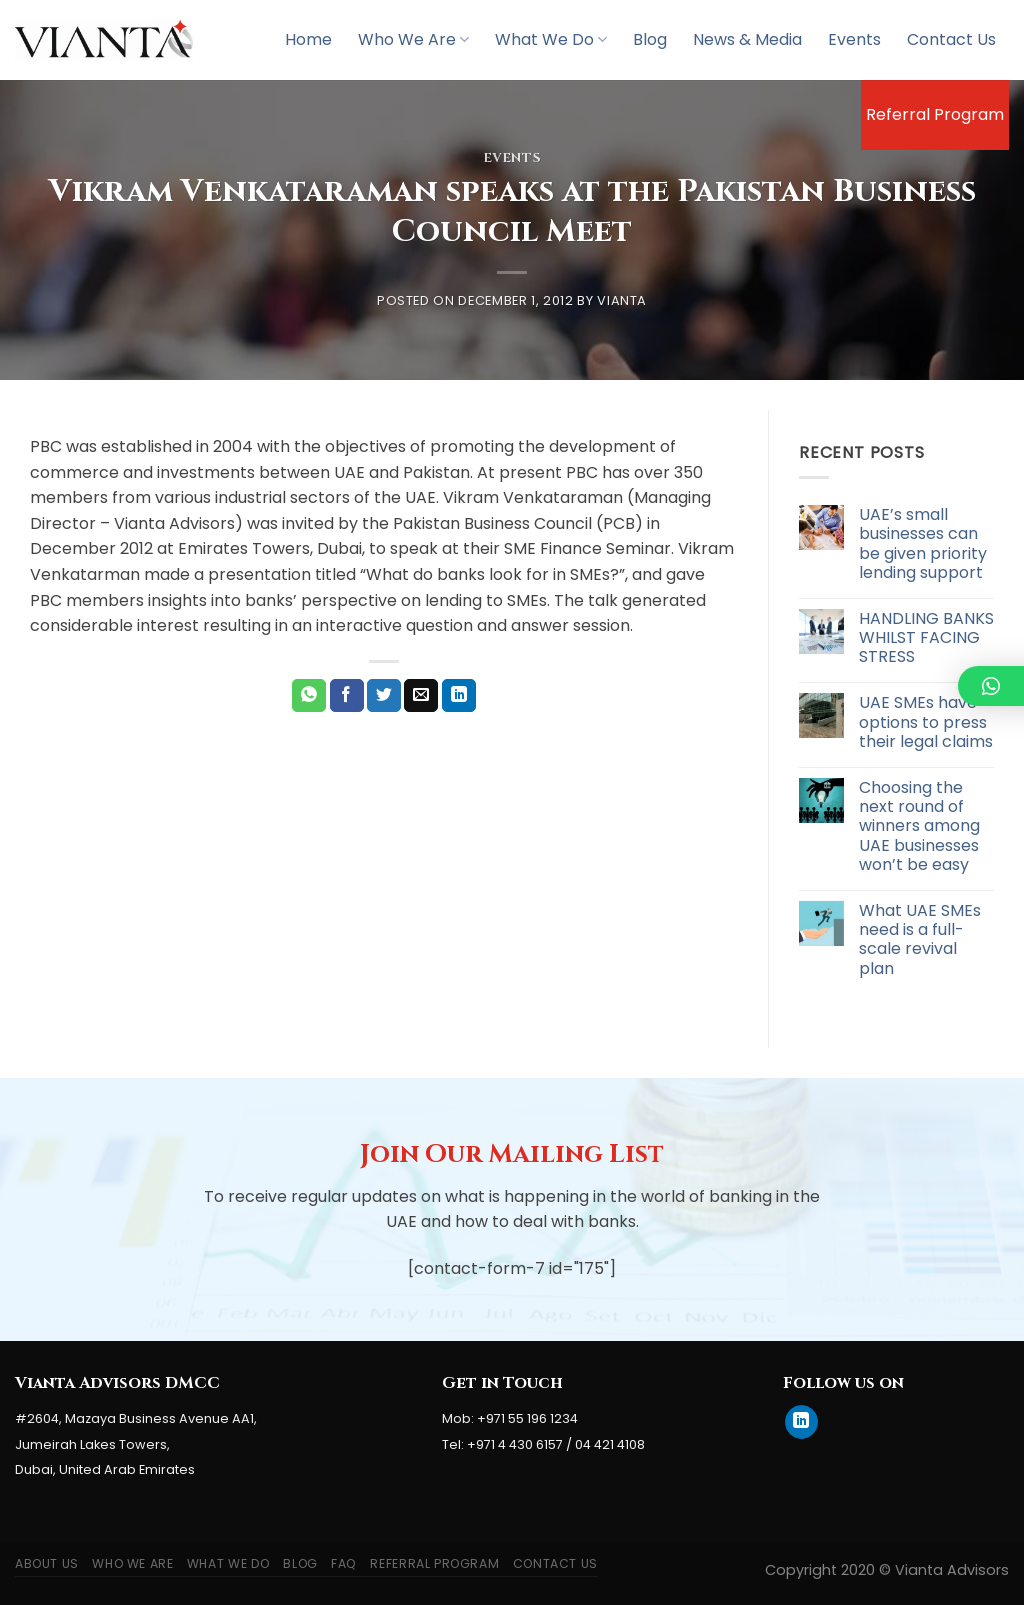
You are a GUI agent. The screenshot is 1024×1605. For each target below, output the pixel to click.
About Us (47, 1563)
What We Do (551, 39)
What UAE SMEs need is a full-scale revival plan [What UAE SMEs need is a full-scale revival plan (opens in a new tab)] (920, 939)
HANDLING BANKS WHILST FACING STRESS (926, 638)
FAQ (344, 1563)
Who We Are (413, 39)
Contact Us (951, 39)
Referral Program (935, 114)
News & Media (747, 39)
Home (308, 39)
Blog (650, 39)
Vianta (622, 300)
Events (854, 39)
